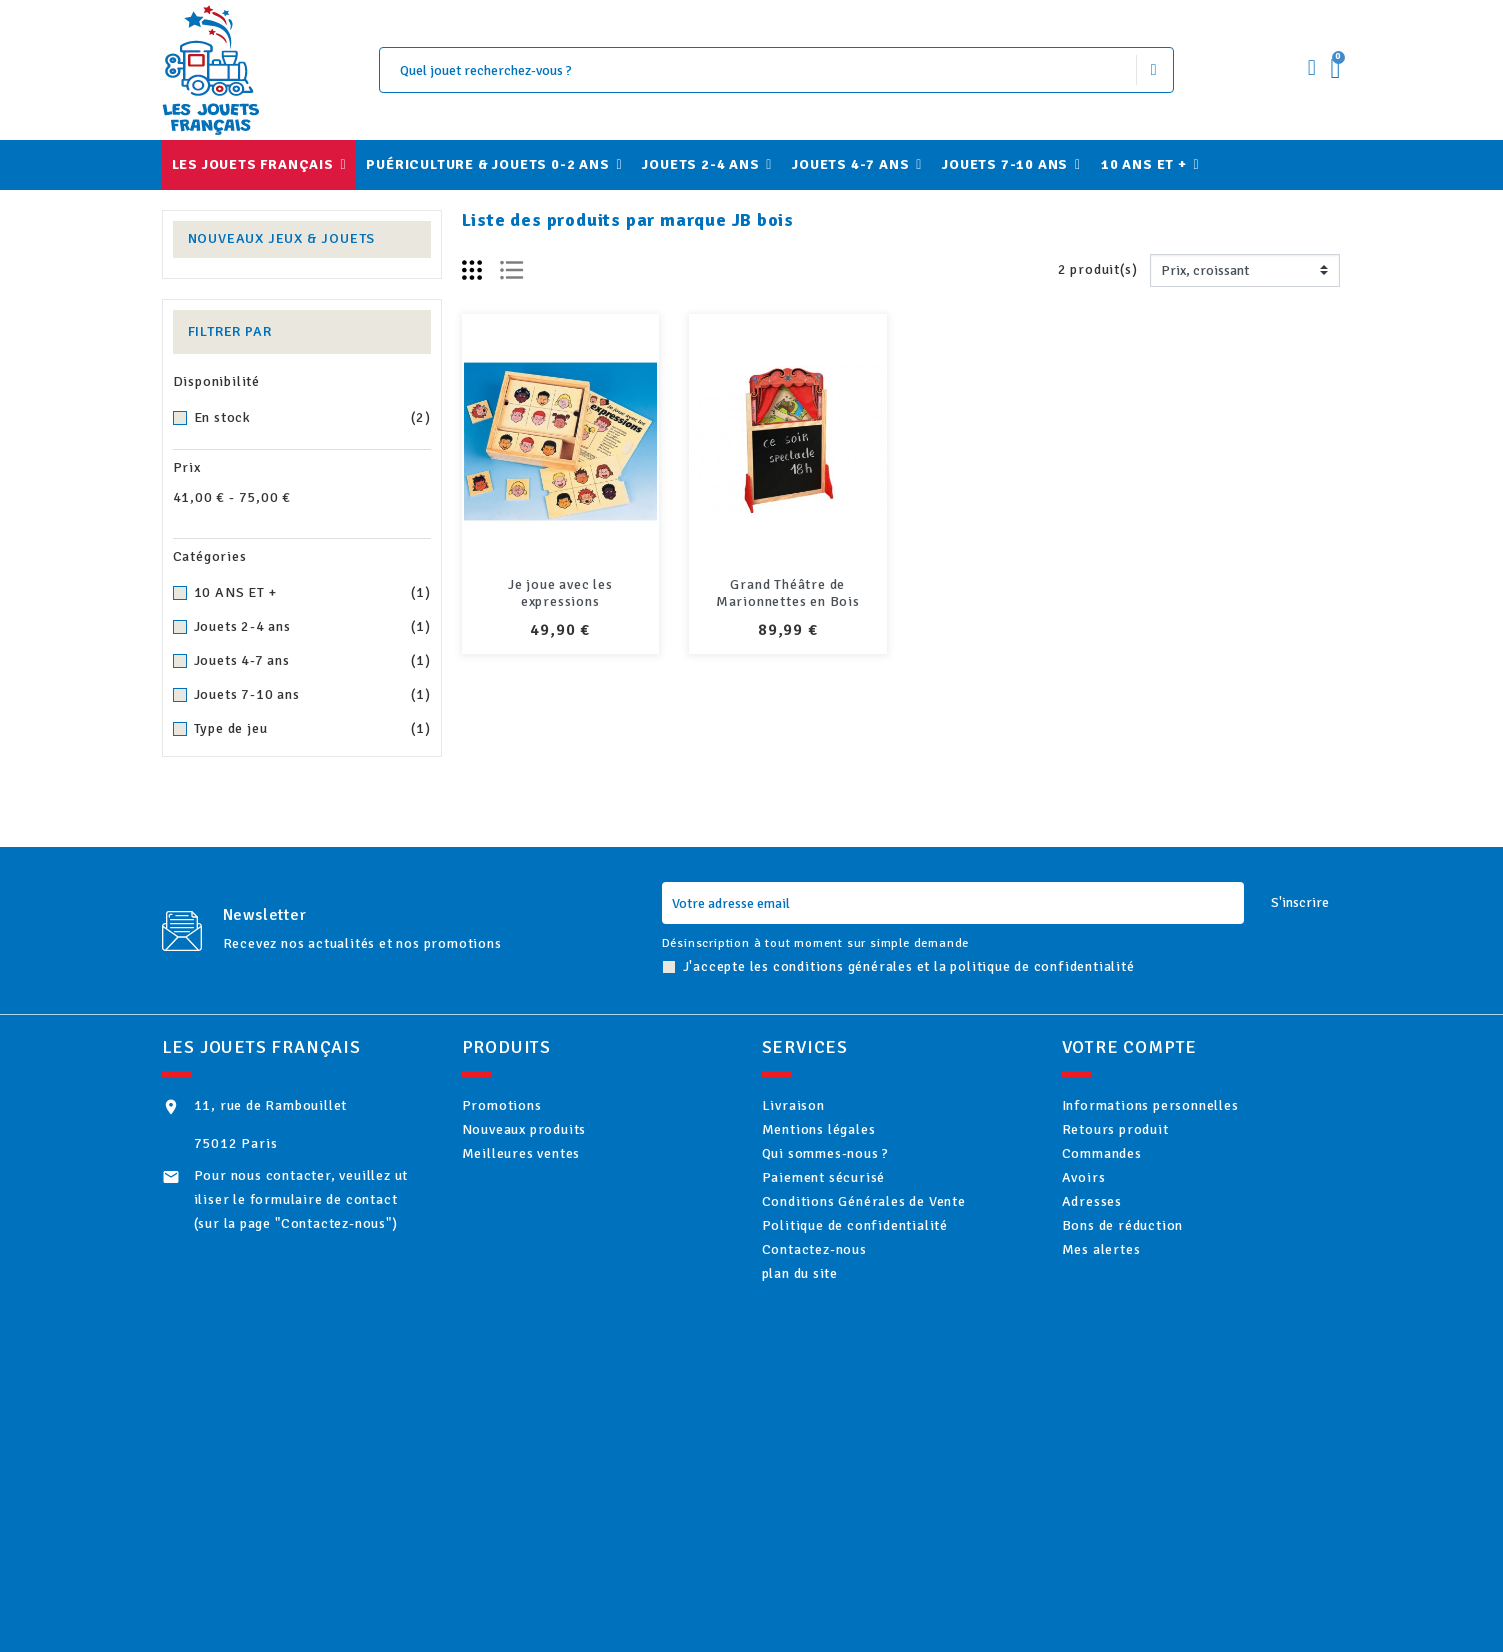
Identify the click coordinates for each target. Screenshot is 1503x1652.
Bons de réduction (1147, 1268)
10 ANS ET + (312, 593)
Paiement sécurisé (848, 1203)
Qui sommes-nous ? (850, 1170)
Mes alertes (1126, 1300)
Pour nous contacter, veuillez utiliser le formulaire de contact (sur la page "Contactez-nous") (301, 1199)
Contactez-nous (839, 1300)
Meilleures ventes (546, 1170)
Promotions (527, 1105)
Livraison (818, 1105)
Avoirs (1109, 1203)
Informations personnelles (1175, 1105)
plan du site (825, 1333)
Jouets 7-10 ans (312, 695)
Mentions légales (844, 1138)
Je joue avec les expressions (560, 593)
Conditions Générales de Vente (889, 1235)
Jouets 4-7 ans (312, 661)
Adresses (1117, 1235)
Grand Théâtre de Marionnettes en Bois (788, 593)
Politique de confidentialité (880, 1268)
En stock (312, 418)
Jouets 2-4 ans (312, 627)
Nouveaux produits (549, 1138)
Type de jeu (312, 729)
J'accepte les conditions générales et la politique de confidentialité (909, 966)
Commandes (1127, 1170)
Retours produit (1140, 1138)
